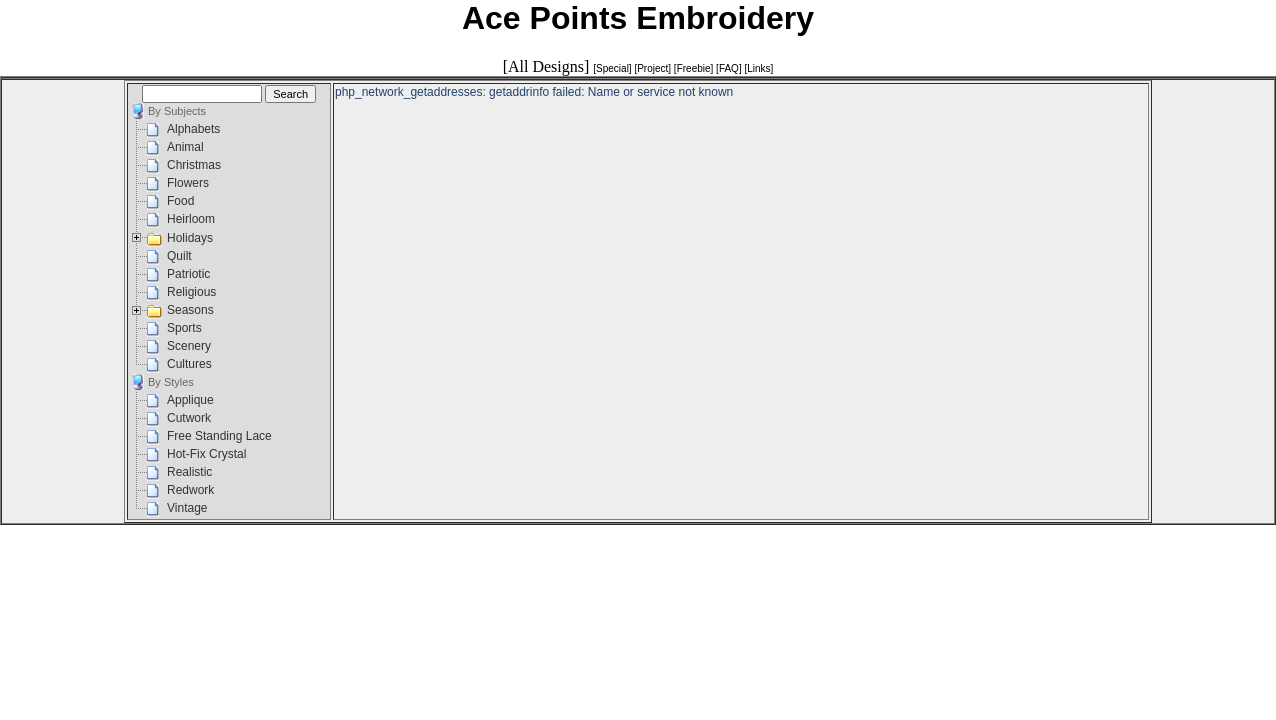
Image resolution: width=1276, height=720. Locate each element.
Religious (191, 292)
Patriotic (188, 274)
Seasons (190, 310)
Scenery (189, 346)
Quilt (179, 256)
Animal (185, 147)
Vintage (187, 508)
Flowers (188, 183)
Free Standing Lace (219, 436)
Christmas (194, 165)
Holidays (190, 238)
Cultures (189, 364)
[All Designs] (546, 66)
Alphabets (193, 129)
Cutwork (189, 418)
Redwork (190, 490)
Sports (184, 328)
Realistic (189, 472)
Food (180, 201)
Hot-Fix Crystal (206, 454)
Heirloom (191, 219)
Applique (190, 400)
